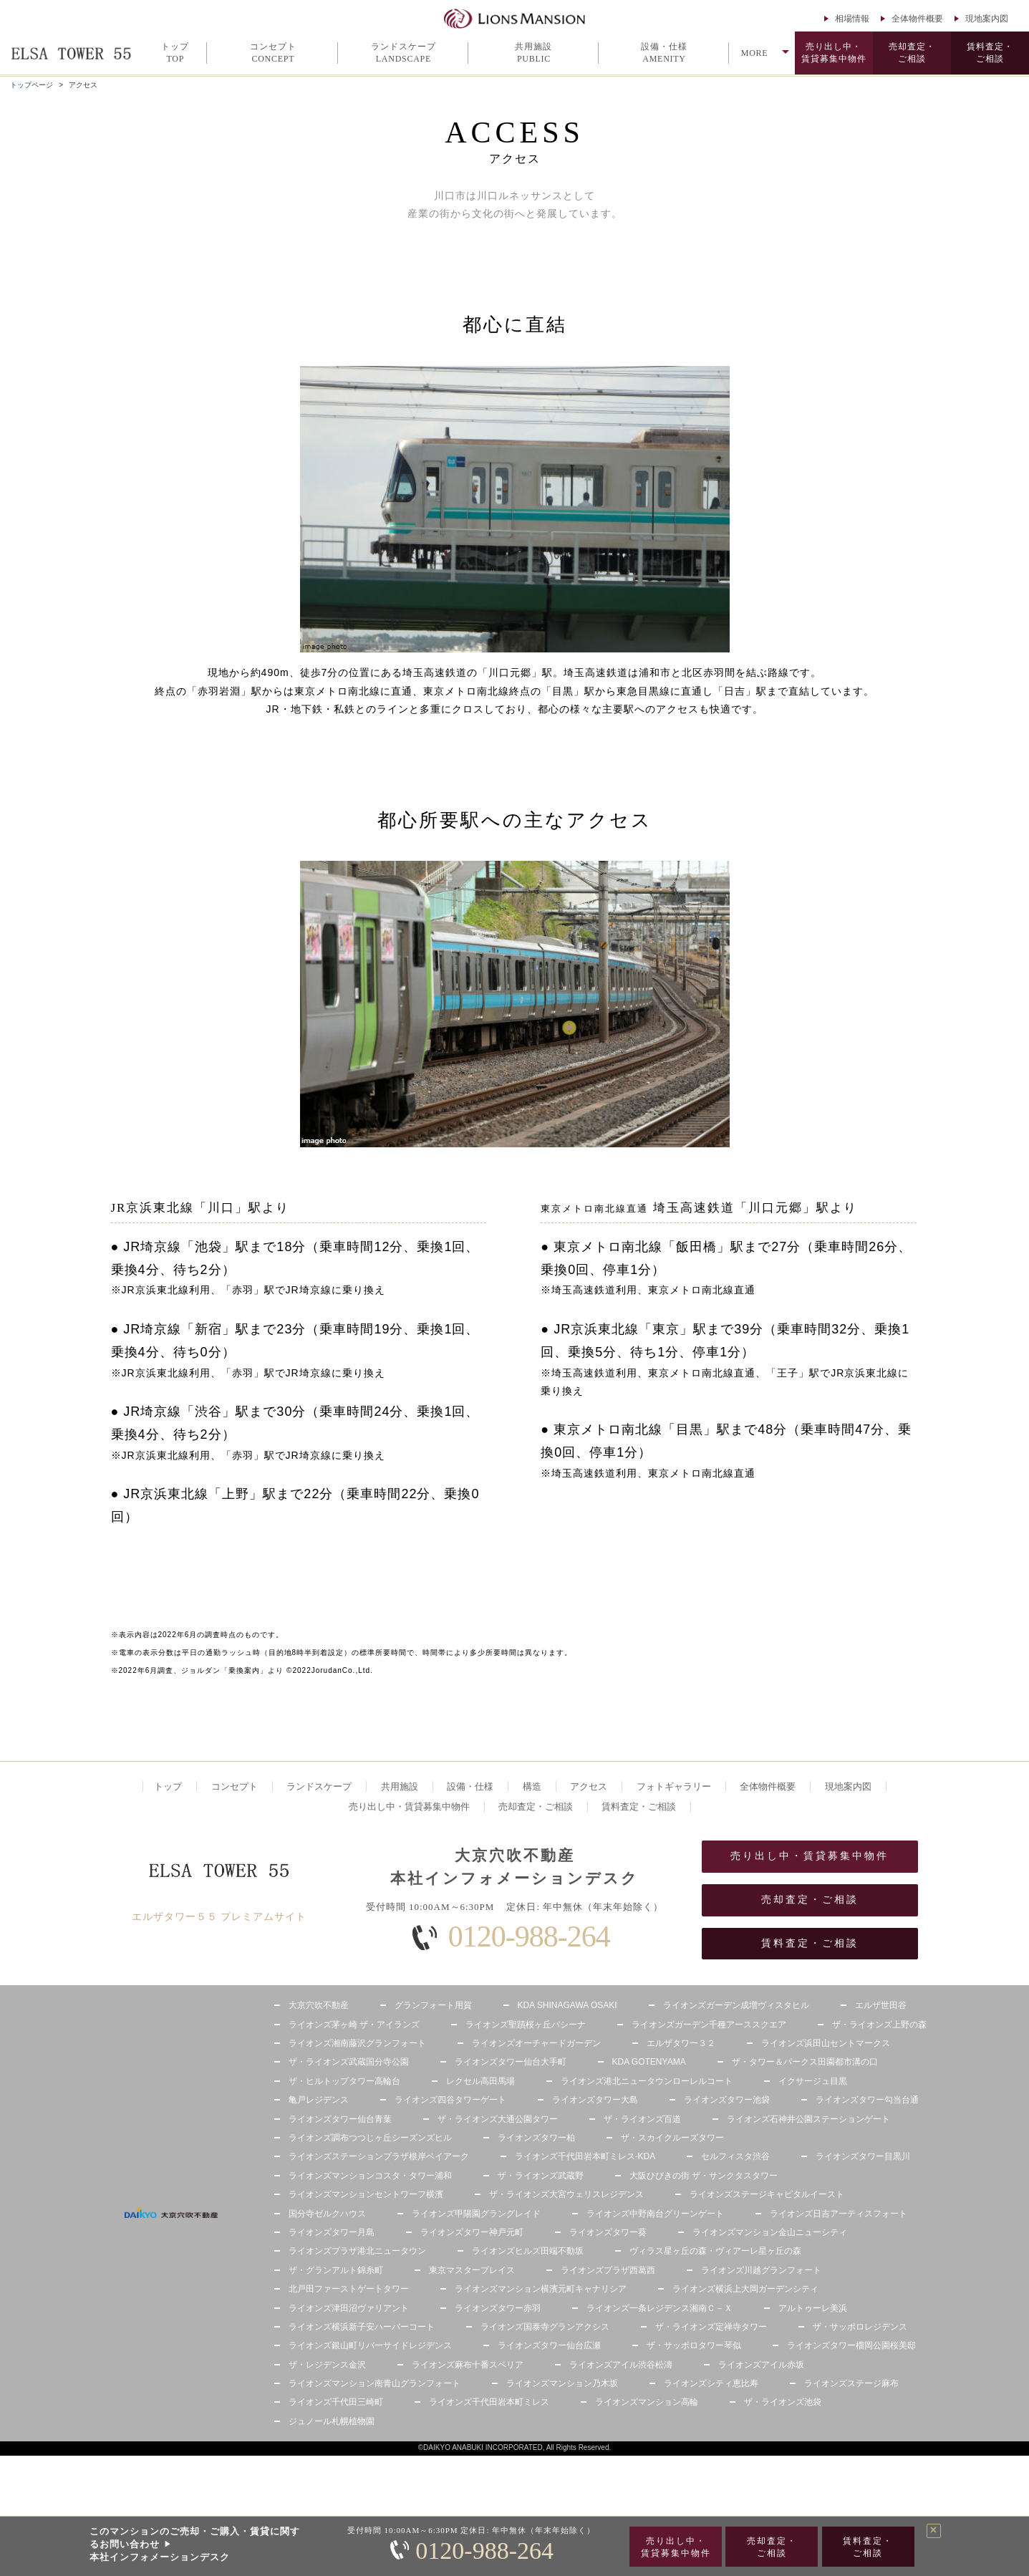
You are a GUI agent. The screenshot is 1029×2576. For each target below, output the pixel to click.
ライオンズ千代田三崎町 (336, 2402)
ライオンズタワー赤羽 (498, 2308)
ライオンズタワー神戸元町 (471, 2232)
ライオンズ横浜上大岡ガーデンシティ (745, 2289)
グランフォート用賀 (433, 2005)
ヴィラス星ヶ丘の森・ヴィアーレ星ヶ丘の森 (715, 2251)
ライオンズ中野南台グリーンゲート (655, 2214)
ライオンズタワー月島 (332, 2232)
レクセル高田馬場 (480, 2081)
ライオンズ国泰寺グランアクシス (544, 2327)
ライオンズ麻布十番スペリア (467, 2365)
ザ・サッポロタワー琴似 (694, 2345)
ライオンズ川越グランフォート (761, 2270)
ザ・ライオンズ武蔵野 (541, 2176)
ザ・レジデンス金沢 (327, 2365)
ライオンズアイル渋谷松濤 (620, 2365)
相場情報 (852, 19)
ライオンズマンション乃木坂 (562, 2383)
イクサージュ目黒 (812, 2081)
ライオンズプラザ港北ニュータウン (357, 2251)
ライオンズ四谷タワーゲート (450, 2100)
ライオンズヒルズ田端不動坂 (528, 2251)
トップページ (31, 85)
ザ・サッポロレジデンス (860, 2327)
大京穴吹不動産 (319, 2005)
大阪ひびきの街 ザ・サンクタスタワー (703, 2176)
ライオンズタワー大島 (595, 2100)
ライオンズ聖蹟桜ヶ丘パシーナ (525, 2025)
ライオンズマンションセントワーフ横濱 (366, 2194)
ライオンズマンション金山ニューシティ (769, 2232)
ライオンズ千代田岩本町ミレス (489, 2402)
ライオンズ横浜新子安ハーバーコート (362, 2327)
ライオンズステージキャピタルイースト (767, 2194)
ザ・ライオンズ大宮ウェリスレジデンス (566, 2194)
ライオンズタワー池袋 (727, 2100)
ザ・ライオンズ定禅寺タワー (711, 2327)
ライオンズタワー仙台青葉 (340, 2119)
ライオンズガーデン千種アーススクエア (709, 2025)
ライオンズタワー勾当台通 (867, 2100)
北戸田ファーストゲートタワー (349, 2289)
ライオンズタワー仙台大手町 (510, 2062)
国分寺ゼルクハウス (327, 2214)
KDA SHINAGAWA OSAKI (567, 2005)
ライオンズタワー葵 (608, 2232)
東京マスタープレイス (472, 2270)
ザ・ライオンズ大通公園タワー (498, 2119)
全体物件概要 (917, 19)
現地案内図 (986, 19)
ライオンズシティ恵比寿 (711, 2383)
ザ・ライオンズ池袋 (782, 2402)
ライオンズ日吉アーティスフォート (838, 2214)
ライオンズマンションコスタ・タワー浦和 (370, 2176)
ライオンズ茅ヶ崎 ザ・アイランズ (354, 2025)
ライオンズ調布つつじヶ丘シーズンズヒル (370, 2138)
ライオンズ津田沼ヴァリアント (349, 2308)
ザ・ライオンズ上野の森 (879, 2025)
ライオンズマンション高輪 (646, 2402)
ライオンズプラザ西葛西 (608, 2270)
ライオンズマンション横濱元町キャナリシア (541, 2289)
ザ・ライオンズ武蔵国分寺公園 (349, 2062)
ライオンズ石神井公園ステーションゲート (808, 2119)
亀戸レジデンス (319, 2100)
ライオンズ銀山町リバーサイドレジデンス (370, 2345)
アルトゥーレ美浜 (812, 2308)
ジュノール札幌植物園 (332, 2421)
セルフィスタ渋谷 (735, 2156)
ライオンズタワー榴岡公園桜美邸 (851, 2345)
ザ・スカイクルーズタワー (672, 2138)
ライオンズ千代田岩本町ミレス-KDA (585, 2156)
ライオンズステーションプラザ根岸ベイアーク (379, 2156)
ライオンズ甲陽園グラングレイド (476, 2214)
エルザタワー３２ (681, 2043)
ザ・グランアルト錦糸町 (336, 2270)
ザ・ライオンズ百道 (642, 2119)
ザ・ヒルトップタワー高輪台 (344, 2081)
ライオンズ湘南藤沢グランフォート (357, 2043)
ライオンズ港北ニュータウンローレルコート (647, 2081)
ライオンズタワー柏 (536, 2138)
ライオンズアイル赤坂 (761, 2365)
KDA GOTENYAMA (649, 2062)
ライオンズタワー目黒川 (863, 2156)
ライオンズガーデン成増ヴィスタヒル (736, 2005)
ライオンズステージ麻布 (851, 2383)
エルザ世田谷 (881, 2005)
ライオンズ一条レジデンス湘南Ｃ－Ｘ (659, 2308)
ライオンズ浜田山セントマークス (825, 2043)
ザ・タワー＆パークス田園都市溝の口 (805, 2062)
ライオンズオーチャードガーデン (536, 2043)
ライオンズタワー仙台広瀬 (549, 2345)
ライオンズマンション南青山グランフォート (374, 2383)
